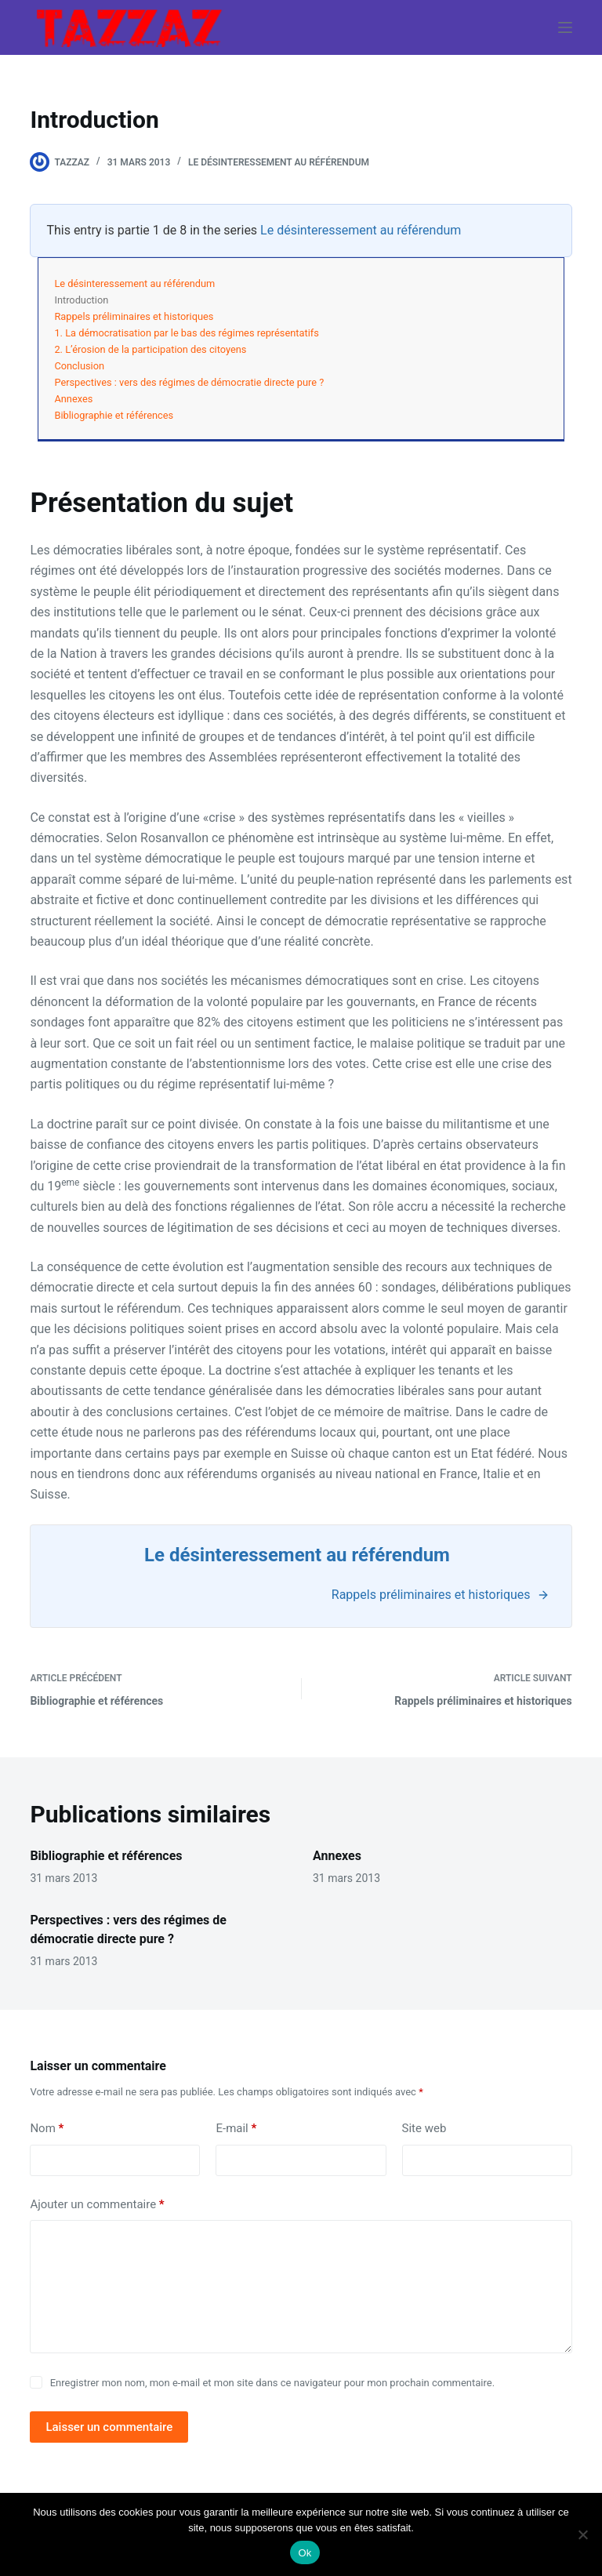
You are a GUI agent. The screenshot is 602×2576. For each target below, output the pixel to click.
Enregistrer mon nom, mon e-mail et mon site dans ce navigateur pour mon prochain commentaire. (272, 2383)
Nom (46, 2128)
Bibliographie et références (113, 415)
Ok (304, 2553)
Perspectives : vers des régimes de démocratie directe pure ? (189, 382)
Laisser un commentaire (108, 2427)
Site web (424, 2128)
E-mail (236, 2128)
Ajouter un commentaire (97, 2204)
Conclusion (79, 366)
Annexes (73, 399)
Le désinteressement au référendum (278, 162)
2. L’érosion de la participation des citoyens (150, 349)
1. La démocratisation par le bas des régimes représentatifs (186, 333)
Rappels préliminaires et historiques (133, 316)
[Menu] (565, 27)
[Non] (582, 2534)
